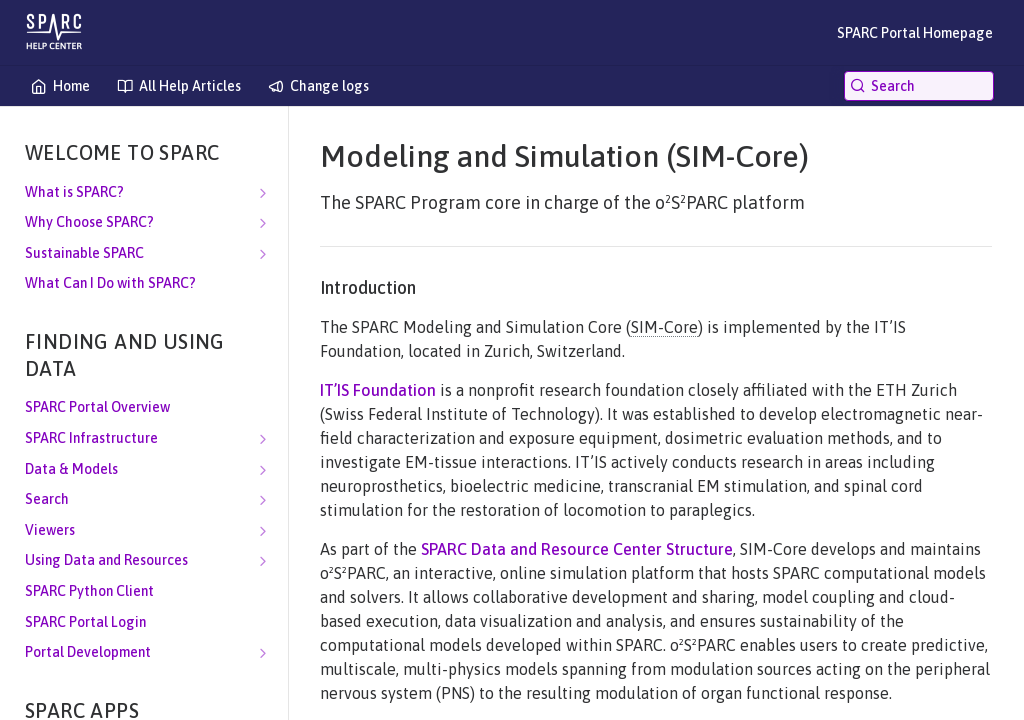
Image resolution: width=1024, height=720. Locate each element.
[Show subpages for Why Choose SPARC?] (263, 223)
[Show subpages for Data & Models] (263, 470)
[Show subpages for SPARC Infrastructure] (263, 439)
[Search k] (919, 86)
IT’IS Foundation (378, 390)
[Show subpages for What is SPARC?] (263, 193)
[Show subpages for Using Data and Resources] (263, 561)
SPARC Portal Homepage (915, 33)
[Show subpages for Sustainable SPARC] (263, 254)
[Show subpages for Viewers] (263, 531)
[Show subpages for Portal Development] (263, 653)
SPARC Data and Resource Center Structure (577, 549)
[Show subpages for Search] (263, 500)
